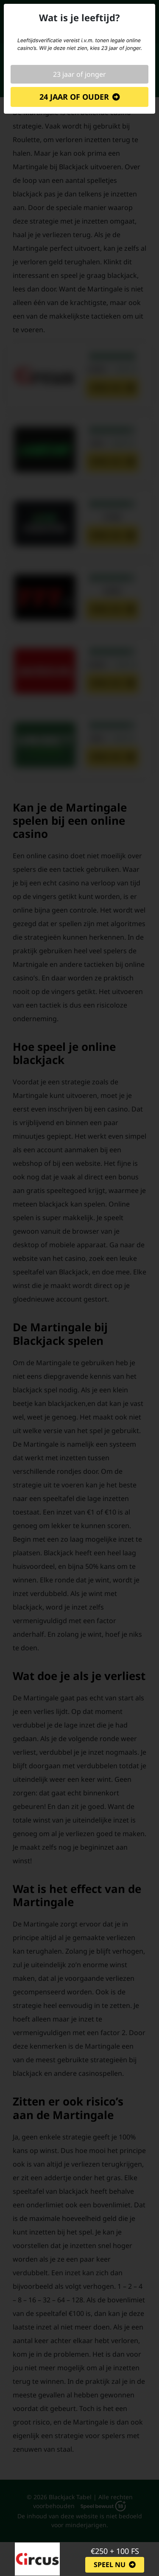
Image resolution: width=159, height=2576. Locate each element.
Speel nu (110, 2564)
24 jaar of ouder (74, 97)
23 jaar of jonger (79, 74)
